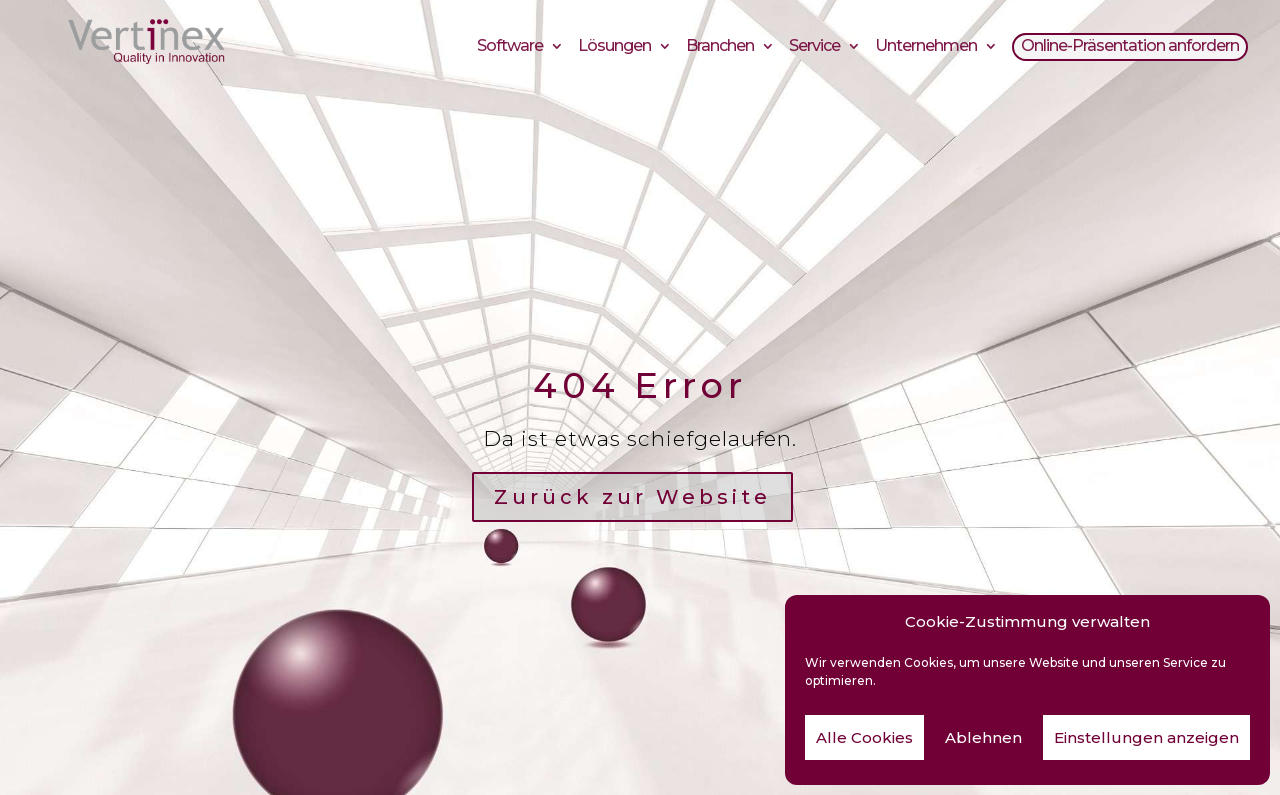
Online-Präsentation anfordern (1130, 48)
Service (814, 48)
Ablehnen (983, 737)
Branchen (720, 48)
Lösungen (614, 48)
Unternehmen (926, 48)
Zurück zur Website (632, 497)
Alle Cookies (864, 737)
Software (510, 48)
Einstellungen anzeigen (1146, 737)
